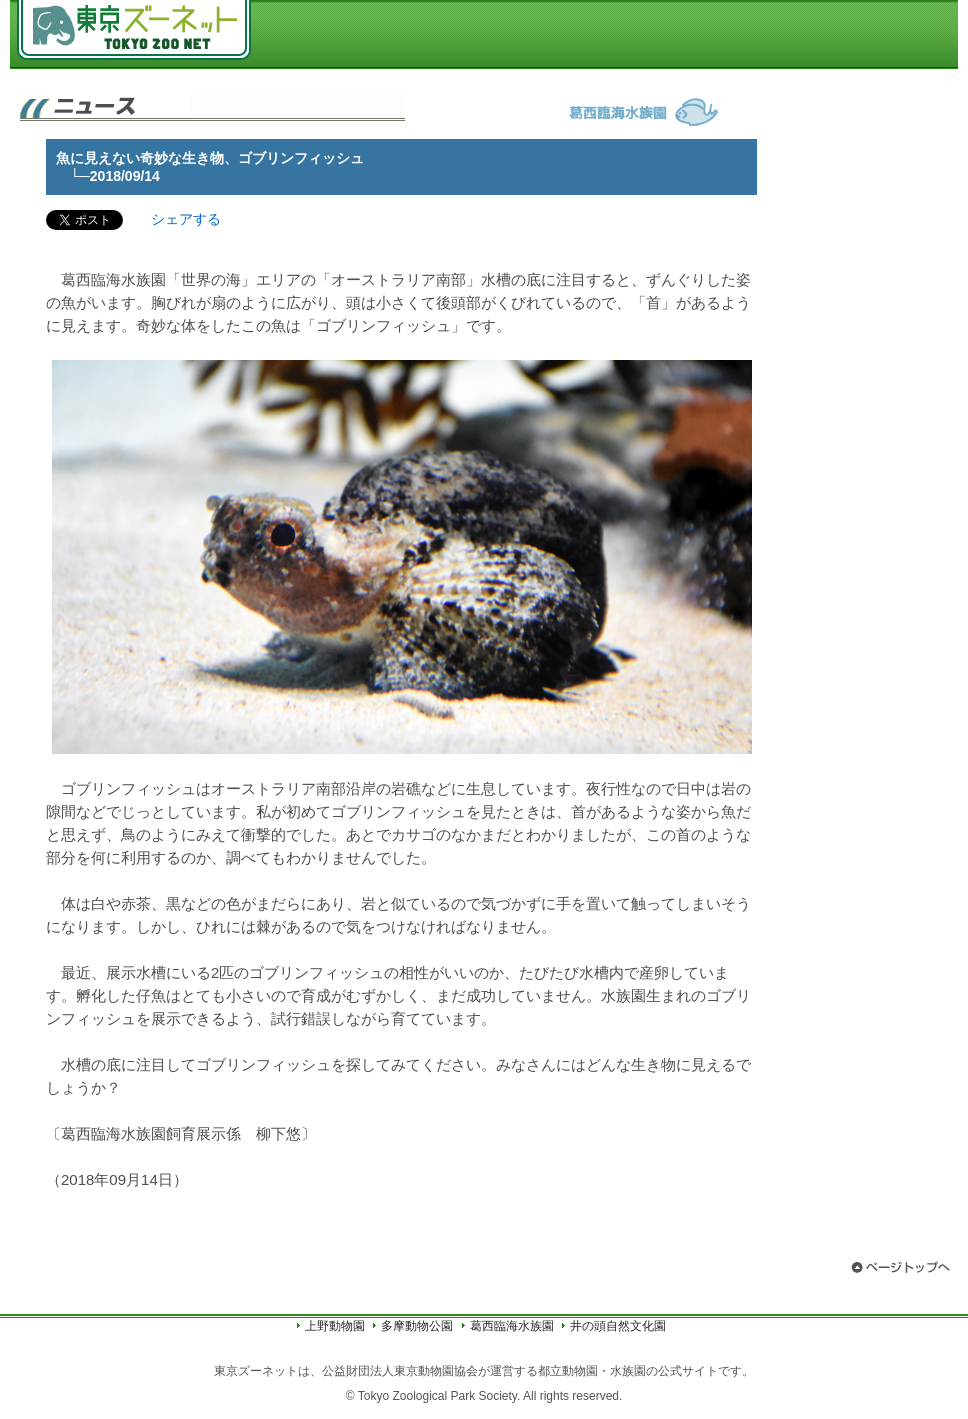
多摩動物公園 (417, 1326)
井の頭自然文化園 (618, 1326)
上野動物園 (335, 1326)
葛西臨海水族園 (512, 1326)
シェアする (186, 219)
